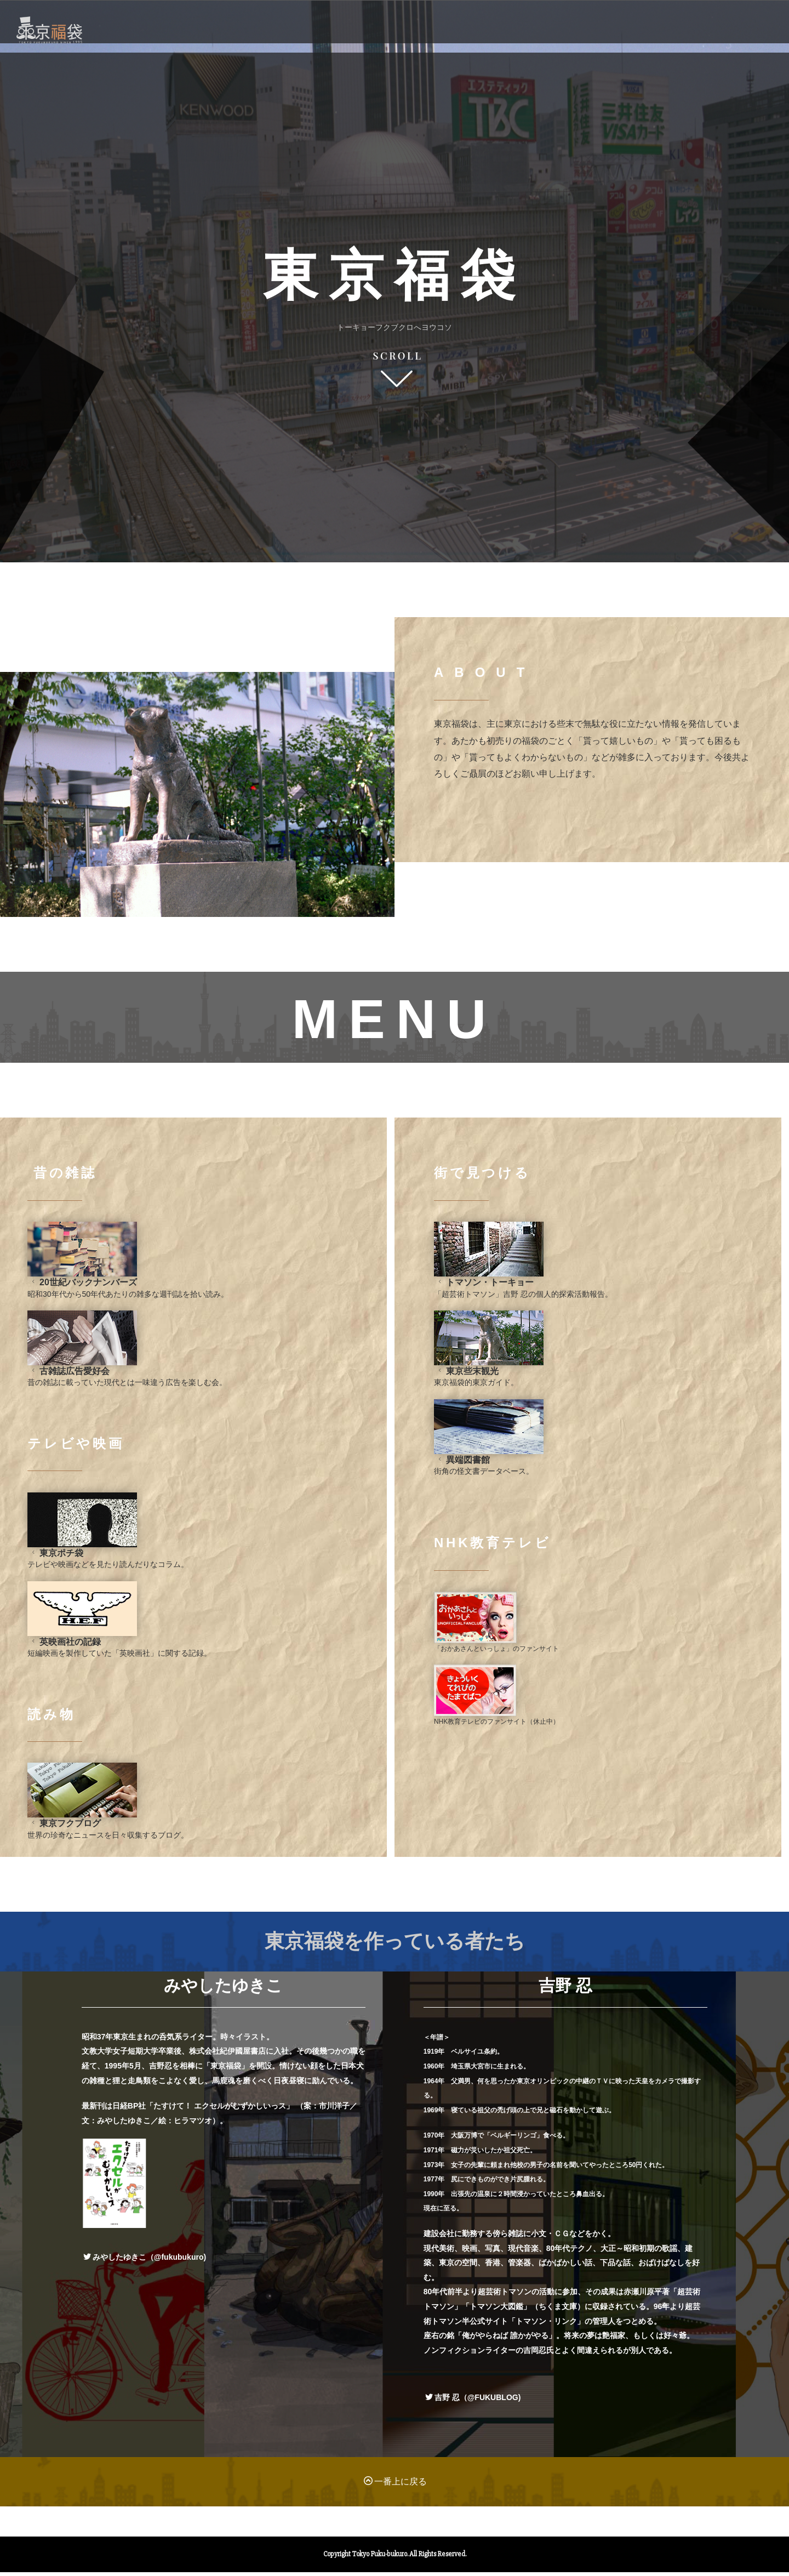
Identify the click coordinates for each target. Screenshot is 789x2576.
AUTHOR (611, 49)
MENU (460, 49)
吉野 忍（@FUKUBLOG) (473, 2408)
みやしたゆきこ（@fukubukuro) (144, 2268)
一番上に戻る (395, 2492)
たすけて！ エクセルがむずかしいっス (219, 2116)
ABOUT (532, 49)
